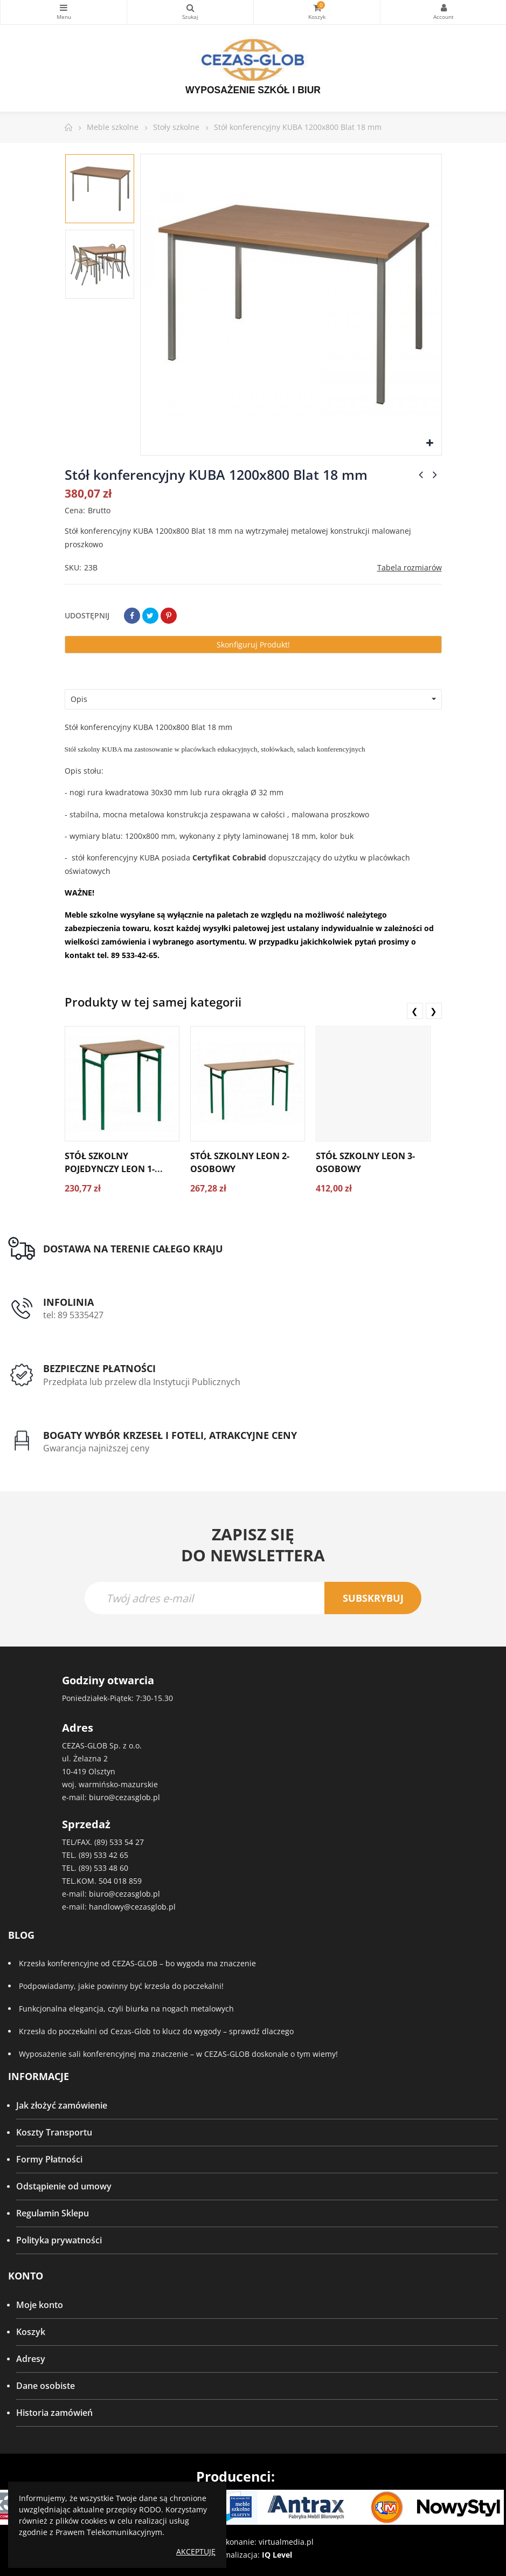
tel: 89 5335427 (73, 1315)
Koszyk (30, 2332)
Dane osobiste (45, 2386)
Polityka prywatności (59, 2240)
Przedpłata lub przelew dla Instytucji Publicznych (141, 1382)
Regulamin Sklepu (52, 2213)
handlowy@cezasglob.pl (132, 1907)
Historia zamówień (54, 2413)
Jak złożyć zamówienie (61, 2105)
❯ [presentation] (433, 1010)
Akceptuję (196, 2551)
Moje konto (39, 2305)
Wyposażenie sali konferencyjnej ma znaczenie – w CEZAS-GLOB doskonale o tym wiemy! (178, 2054)
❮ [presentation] (414, 1010)
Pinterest (169, 616)
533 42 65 (111, 1855)
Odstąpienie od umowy (64, 2186)
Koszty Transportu (54, 2132)
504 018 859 (120, 1881)
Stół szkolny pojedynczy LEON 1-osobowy (110, 1169)
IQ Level (277, 2555)
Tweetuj (150, 616)
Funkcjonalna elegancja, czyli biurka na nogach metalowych (126, 2008)
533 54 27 (126, 1842)
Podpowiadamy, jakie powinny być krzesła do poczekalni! (121, 1986)
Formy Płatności (49, 2159)
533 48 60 (111, 1868)
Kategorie (64, 7)
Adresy (30, 2359)
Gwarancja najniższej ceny (96, 1448)
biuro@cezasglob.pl (124, 1797)
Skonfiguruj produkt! (253, 644)
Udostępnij (132, 616)
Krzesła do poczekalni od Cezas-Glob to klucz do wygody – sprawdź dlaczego (156, 2031)
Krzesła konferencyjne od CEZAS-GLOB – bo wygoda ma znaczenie (137, 1963)
